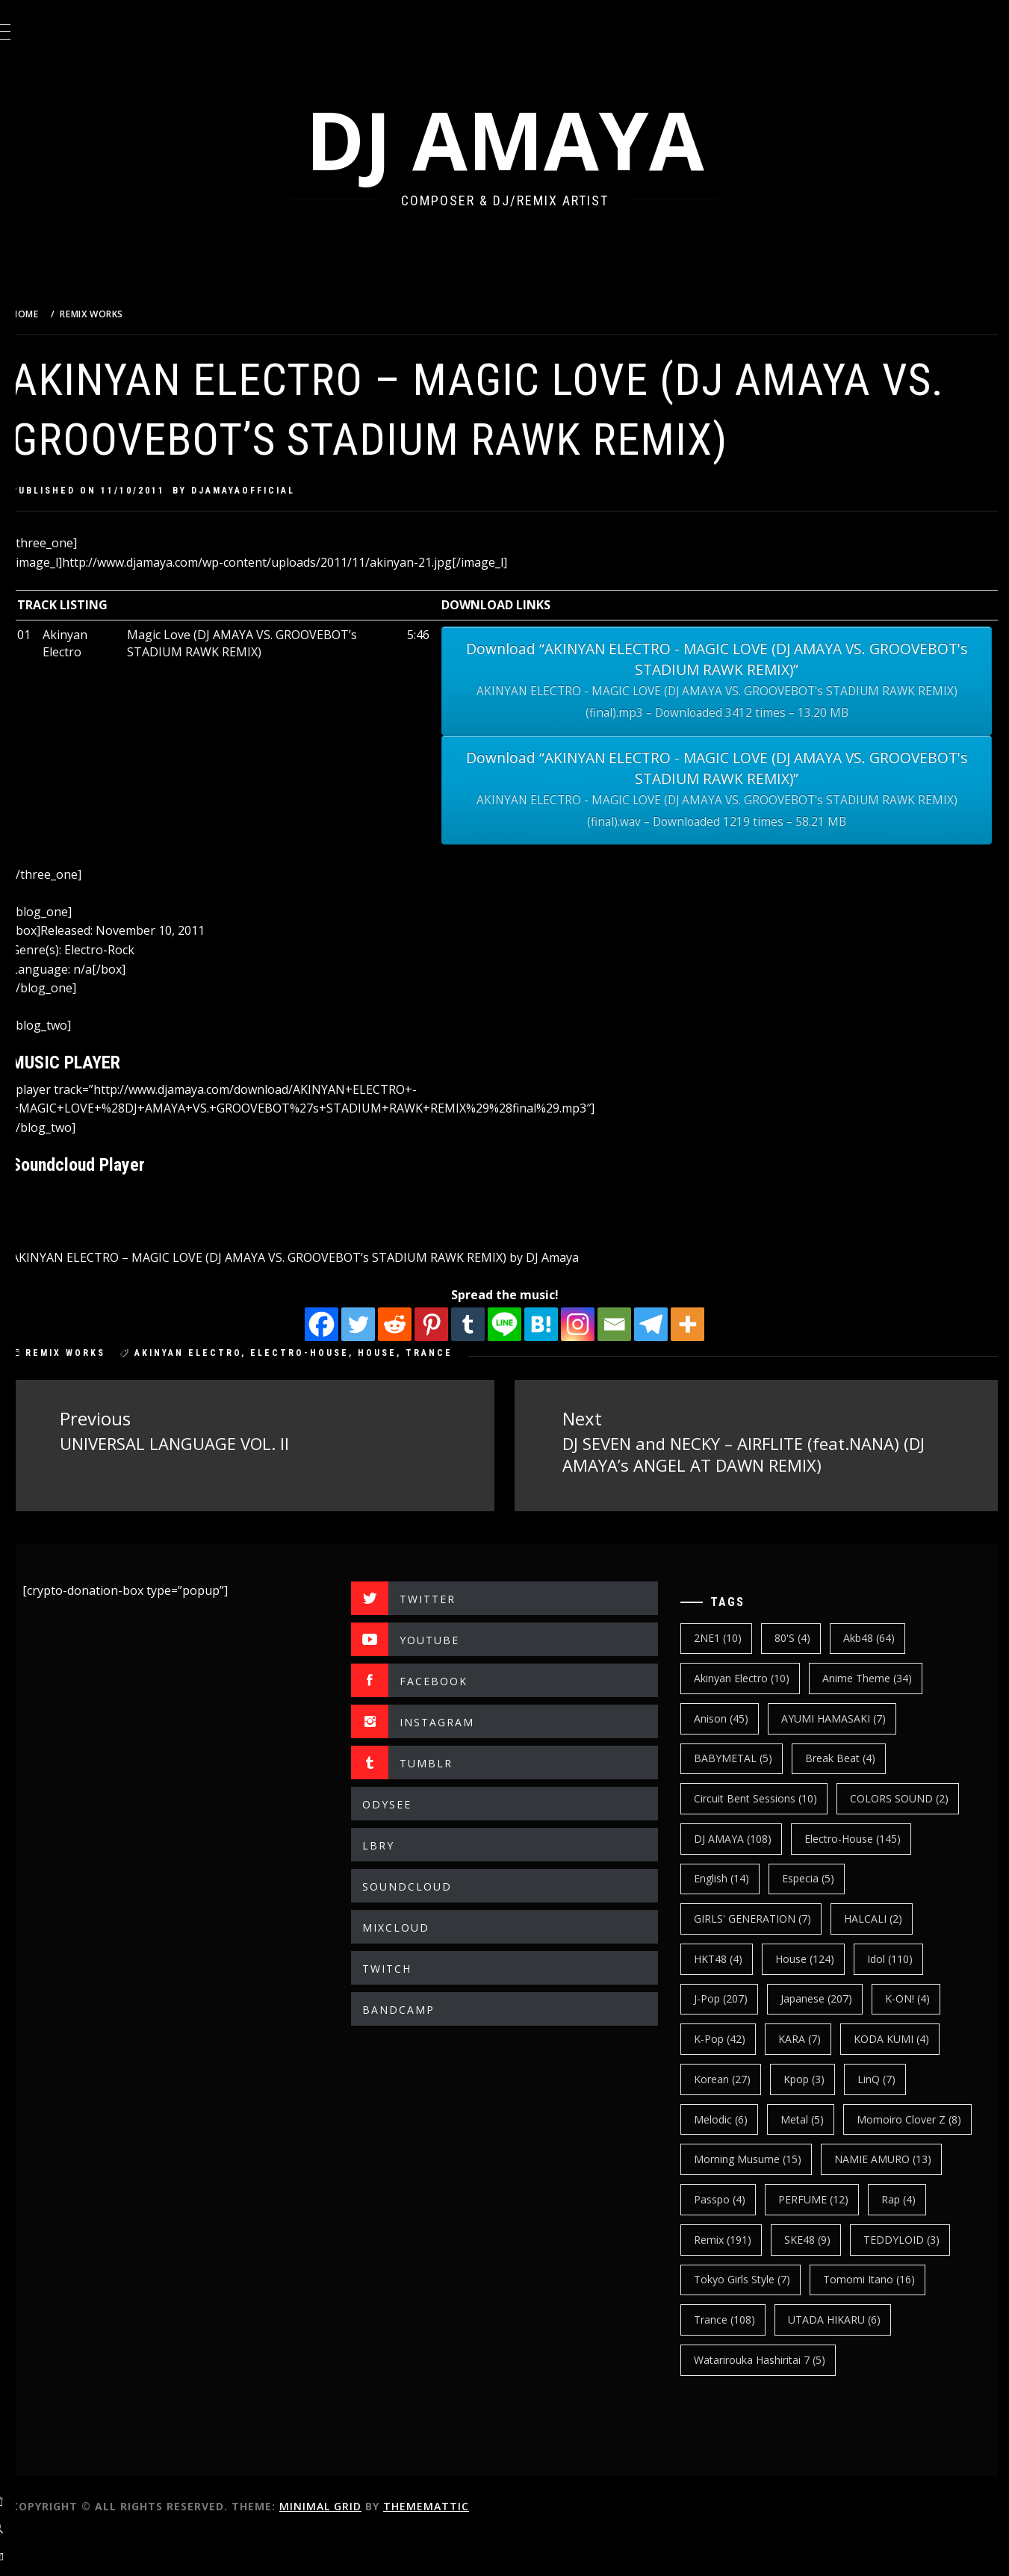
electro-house (337, 1353)
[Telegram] (669, 1324)
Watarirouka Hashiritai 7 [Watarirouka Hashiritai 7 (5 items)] (772, 2398)
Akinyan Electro (225, 1353)
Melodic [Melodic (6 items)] (733, 2117)
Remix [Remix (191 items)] (905, 2237)
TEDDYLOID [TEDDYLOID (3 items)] (824, 2278)
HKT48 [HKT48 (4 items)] (731, 1957)
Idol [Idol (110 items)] (902, 1957)
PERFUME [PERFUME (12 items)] (742, 2237)
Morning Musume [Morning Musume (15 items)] (897, 2157)
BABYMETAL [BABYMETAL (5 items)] (746, 1756)
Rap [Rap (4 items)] (827, 2237)
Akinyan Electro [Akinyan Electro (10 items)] (754, 1677)
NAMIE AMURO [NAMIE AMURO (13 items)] (755, 2197)
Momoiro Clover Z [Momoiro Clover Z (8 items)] (759, 2157)
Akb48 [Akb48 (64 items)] (881, 1636)
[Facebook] (340, 1324)
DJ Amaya (589, 1257)
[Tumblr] (486, 1324)
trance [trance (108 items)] (737, 2358)
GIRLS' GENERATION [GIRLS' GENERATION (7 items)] (765, 1917)
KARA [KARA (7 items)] (812, 2037)
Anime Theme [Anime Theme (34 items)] (880, 1677)
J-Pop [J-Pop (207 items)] (733, 1997)
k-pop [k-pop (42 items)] (732, 2037)
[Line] (523, 1324)
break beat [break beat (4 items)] (853, 1756)
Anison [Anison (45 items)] (734, 1716)
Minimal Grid (358, 2545)
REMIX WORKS (103, 1353)
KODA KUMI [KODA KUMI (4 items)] (904, 2037)
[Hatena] (560, 1324)
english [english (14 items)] (734, 1877)
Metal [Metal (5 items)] (814, 2117)
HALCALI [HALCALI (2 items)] (886, 1917)
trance (466, 1353)
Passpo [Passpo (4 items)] (862, 2197)
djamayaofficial (280, 490)
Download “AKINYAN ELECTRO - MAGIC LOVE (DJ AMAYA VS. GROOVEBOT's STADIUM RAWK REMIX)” (728, 681)
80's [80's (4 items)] (805, 1636)
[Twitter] (377, 1324)
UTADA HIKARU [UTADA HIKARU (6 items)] (847, 2358)
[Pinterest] (450, 1324)
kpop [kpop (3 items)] (816, 2077)
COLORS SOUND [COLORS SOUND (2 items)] (912, 1797)
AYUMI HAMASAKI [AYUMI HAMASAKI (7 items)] (846, 1716)
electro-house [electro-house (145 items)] (865, 1836)
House (414, 1353)
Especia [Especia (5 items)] (821, 1877)
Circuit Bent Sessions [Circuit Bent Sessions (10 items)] (768, 1797)
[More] (706, 1324)
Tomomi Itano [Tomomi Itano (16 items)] (882, 2318)
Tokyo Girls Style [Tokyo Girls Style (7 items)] (755, 2318)
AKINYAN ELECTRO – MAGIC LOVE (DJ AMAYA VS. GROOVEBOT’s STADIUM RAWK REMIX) (296, 1257)
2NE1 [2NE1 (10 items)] (730, 1636)
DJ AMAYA (523, 139)
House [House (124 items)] (817, 1957)
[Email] (633, 1324)
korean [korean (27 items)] (735, 2077)
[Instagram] (596, 1324)
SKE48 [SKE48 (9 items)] (730, 2278)
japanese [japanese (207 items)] (829, 1997)
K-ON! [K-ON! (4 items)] (920, 1997)
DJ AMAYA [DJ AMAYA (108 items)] (745, 1836)
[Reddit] (413, 1324)
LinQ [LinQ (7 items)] (889, 2077)
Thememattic (463, 2545)
